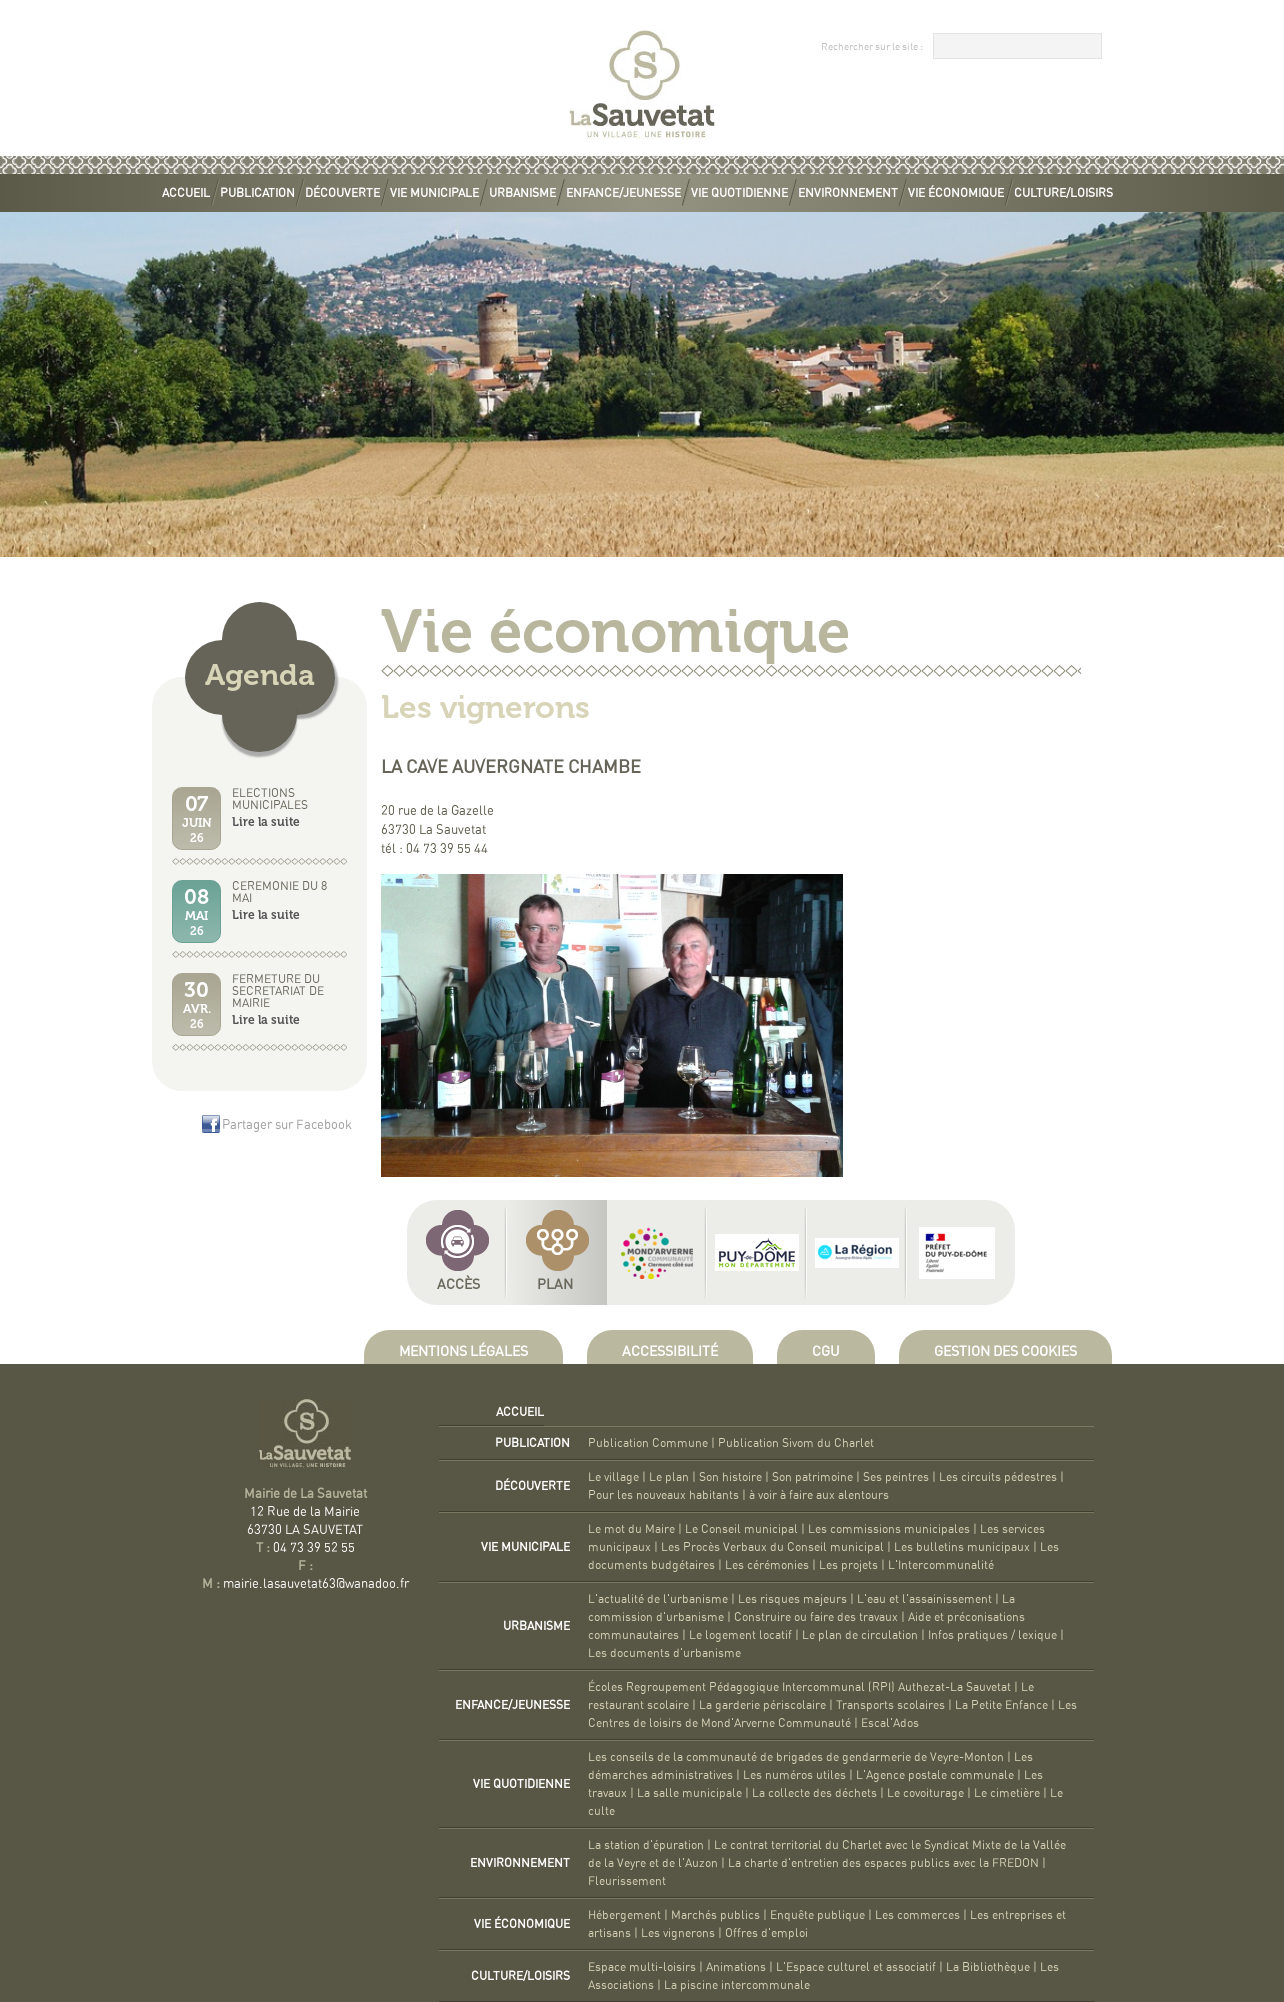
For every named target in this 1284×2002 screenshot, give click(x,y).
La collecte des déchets (814, 1793)
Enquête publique (817, 1915)
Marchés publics (715, 1915)
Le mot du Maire (631, 1529)
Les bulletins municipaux (962, 1547)
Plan (555, 1285)
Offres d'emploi (766, 1933)
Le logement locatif (740, 1635)
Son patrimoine (812, 1477)
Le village (613, 1477)
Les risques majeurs (792, 1599)
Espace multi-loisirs (642, 1967)
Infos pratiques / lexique (992, 1635)
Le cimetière (1007, 1793)
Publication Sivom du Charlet (796, 1443)
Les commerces (917, 1915)
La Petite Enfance (1001, 1705)
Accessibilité (670, 1352)
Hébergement (624, 1915)
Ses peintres (896, 1477)
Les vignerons (678, 1933)
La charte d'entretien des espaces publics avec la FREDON (883, 1863)
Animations (736, 1967)
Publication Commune (648, 1443)
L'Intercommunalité (941, 1565)
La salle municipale (689, 1793)
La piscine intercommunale (737, 1985)
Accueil (186, 193)
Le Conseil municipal (741, 1529)
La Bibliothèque (988, 1967)
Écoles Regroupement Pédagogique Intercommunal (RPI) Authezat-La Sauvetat (799, 1687)
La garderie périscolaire (762, 1705)
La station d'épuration (646, 1845)
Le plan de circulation (860, 1635)
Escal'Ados (890, 1723)
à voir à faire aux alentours (819, 1495)
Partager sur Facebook (287, 1125)
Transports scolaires (890, 1705)
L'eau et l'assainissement (924, 1599)
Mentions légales (463, 1352)
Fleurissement (627, 1881)
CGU (826, 1352)
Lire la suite (266, 822)
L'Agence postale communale (935, 1775)
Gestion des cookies (1005, 1352)
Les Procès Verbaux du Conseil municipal (772, 1547)
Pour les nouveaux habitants (663, 1495)
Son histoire (730, 1477)
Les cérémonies (767, 1565)
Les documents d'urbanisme (664, 1653)
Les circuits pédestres (998, 1477)
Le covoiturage (925, 1793)
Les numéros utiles (794, 1775)
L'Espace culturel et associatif (856, 1967)
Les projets (848, 1565)
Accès (458, 1285)
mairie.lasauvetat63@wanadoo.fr (316, 1584)
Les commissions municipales (889, 1529)
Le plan (669, 1477)
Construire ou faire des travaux (816, 1617)
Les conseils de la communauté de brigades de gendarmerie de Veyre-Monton (796, 1757)
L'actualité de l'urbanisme (658, 1599)
